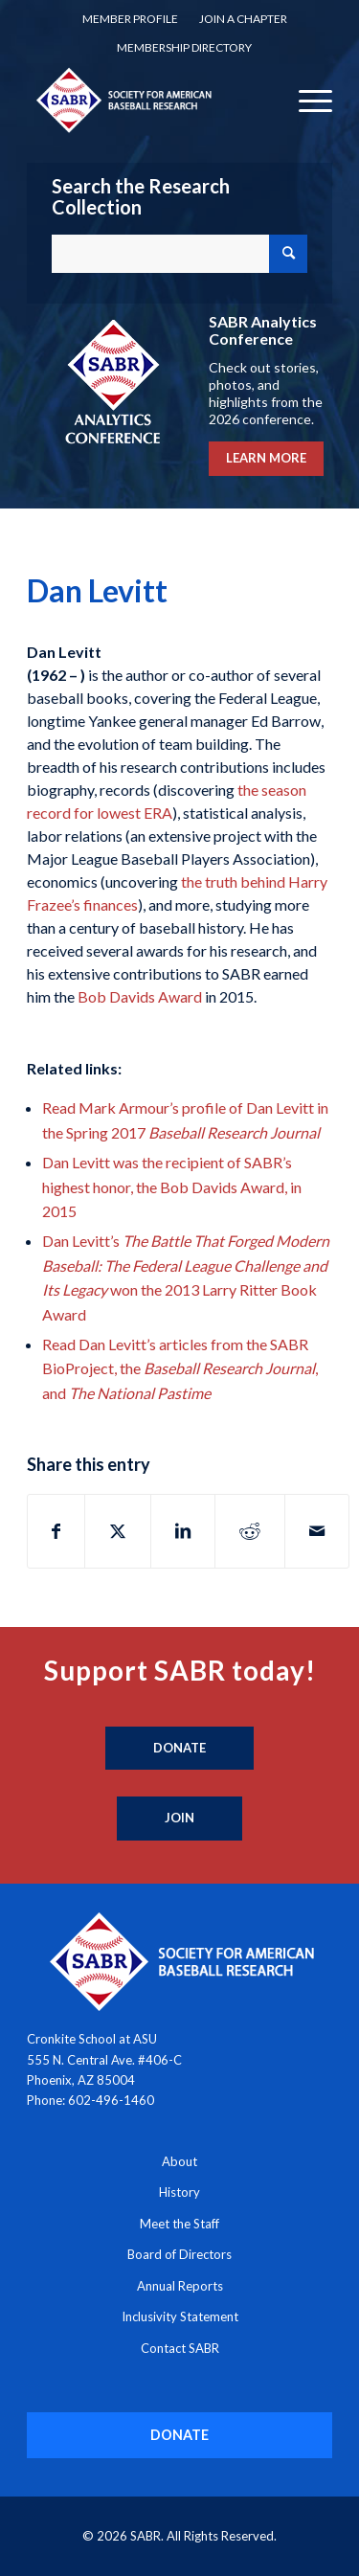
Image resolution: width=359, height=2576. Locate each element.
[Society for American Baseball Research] (149, 99)
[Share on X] (117, 1531)
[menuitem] (130, 19)
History (179, 2192)
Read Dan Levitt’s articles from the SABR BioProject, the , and (180, 1368)
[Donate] (179, 1749)
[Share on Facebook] (56, 1531)
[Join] (179, 1818)
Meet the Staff (179, 2223)
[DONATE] (179, 2434)
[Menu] (306, 99)
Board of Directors (179, 2254)
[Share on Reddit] (249, 1531)
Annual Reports (180, 2286)
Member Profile (130, 18)
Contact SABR (180, 2348)
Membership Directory (184, 47)
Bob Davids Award (140, 996)
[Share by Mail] (316, 1531)
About (179, 2161)
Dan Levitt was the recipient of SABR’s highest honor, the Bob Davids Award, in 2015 (172, 1186)
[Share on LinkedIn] (182, 1531)
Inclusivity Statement (180, 2316)
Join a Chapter (243, 18)
